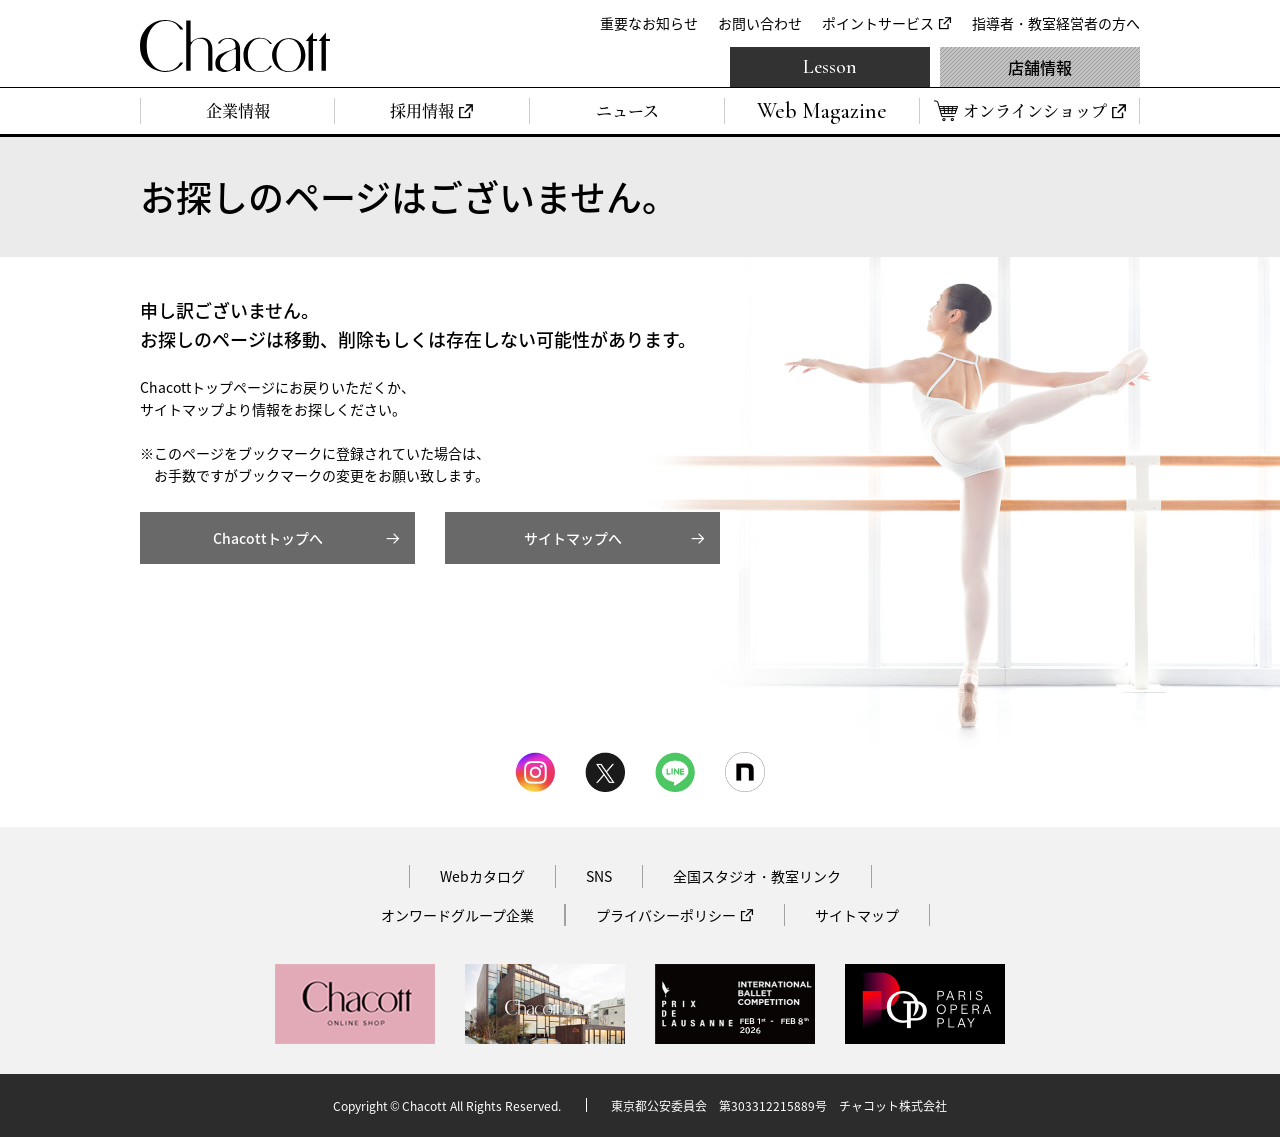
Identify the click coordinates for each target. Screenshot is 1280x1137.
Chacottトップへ (268, 538)
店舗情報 (1040, 67)
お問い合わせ (760, 23)
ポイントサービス (878, 23)
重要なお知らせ (649, 23)
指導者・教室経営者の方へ (1056, 23)
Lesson (830, 67)
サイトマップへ (573, 538)
